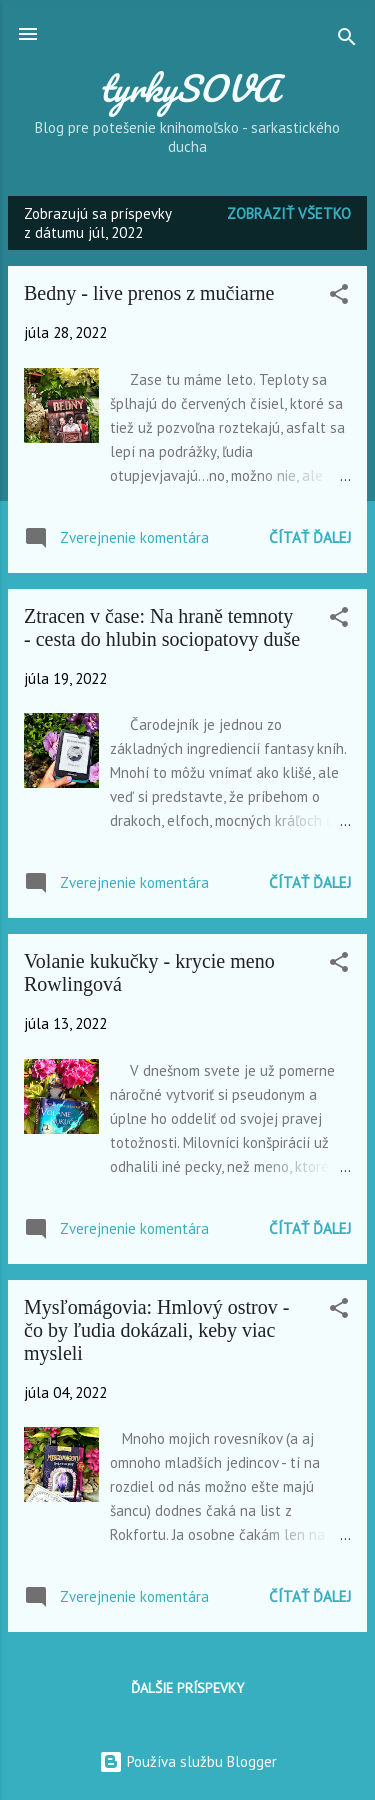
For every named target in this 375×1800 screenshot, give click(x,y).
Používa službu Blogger (188, 1761)
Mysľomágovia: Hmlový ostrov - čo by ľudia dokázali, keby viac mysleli (156, 1330)
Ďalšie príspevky (187, 1688)
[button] (339, 297)
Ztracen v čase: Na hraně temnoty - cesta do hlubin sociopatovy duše (162, 627)
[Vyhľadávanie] (347, 40)
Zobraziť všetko (289, 213)
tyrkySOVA (188, 88)
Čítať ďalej (310, 537)
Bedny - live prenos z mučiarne (149, 293)
